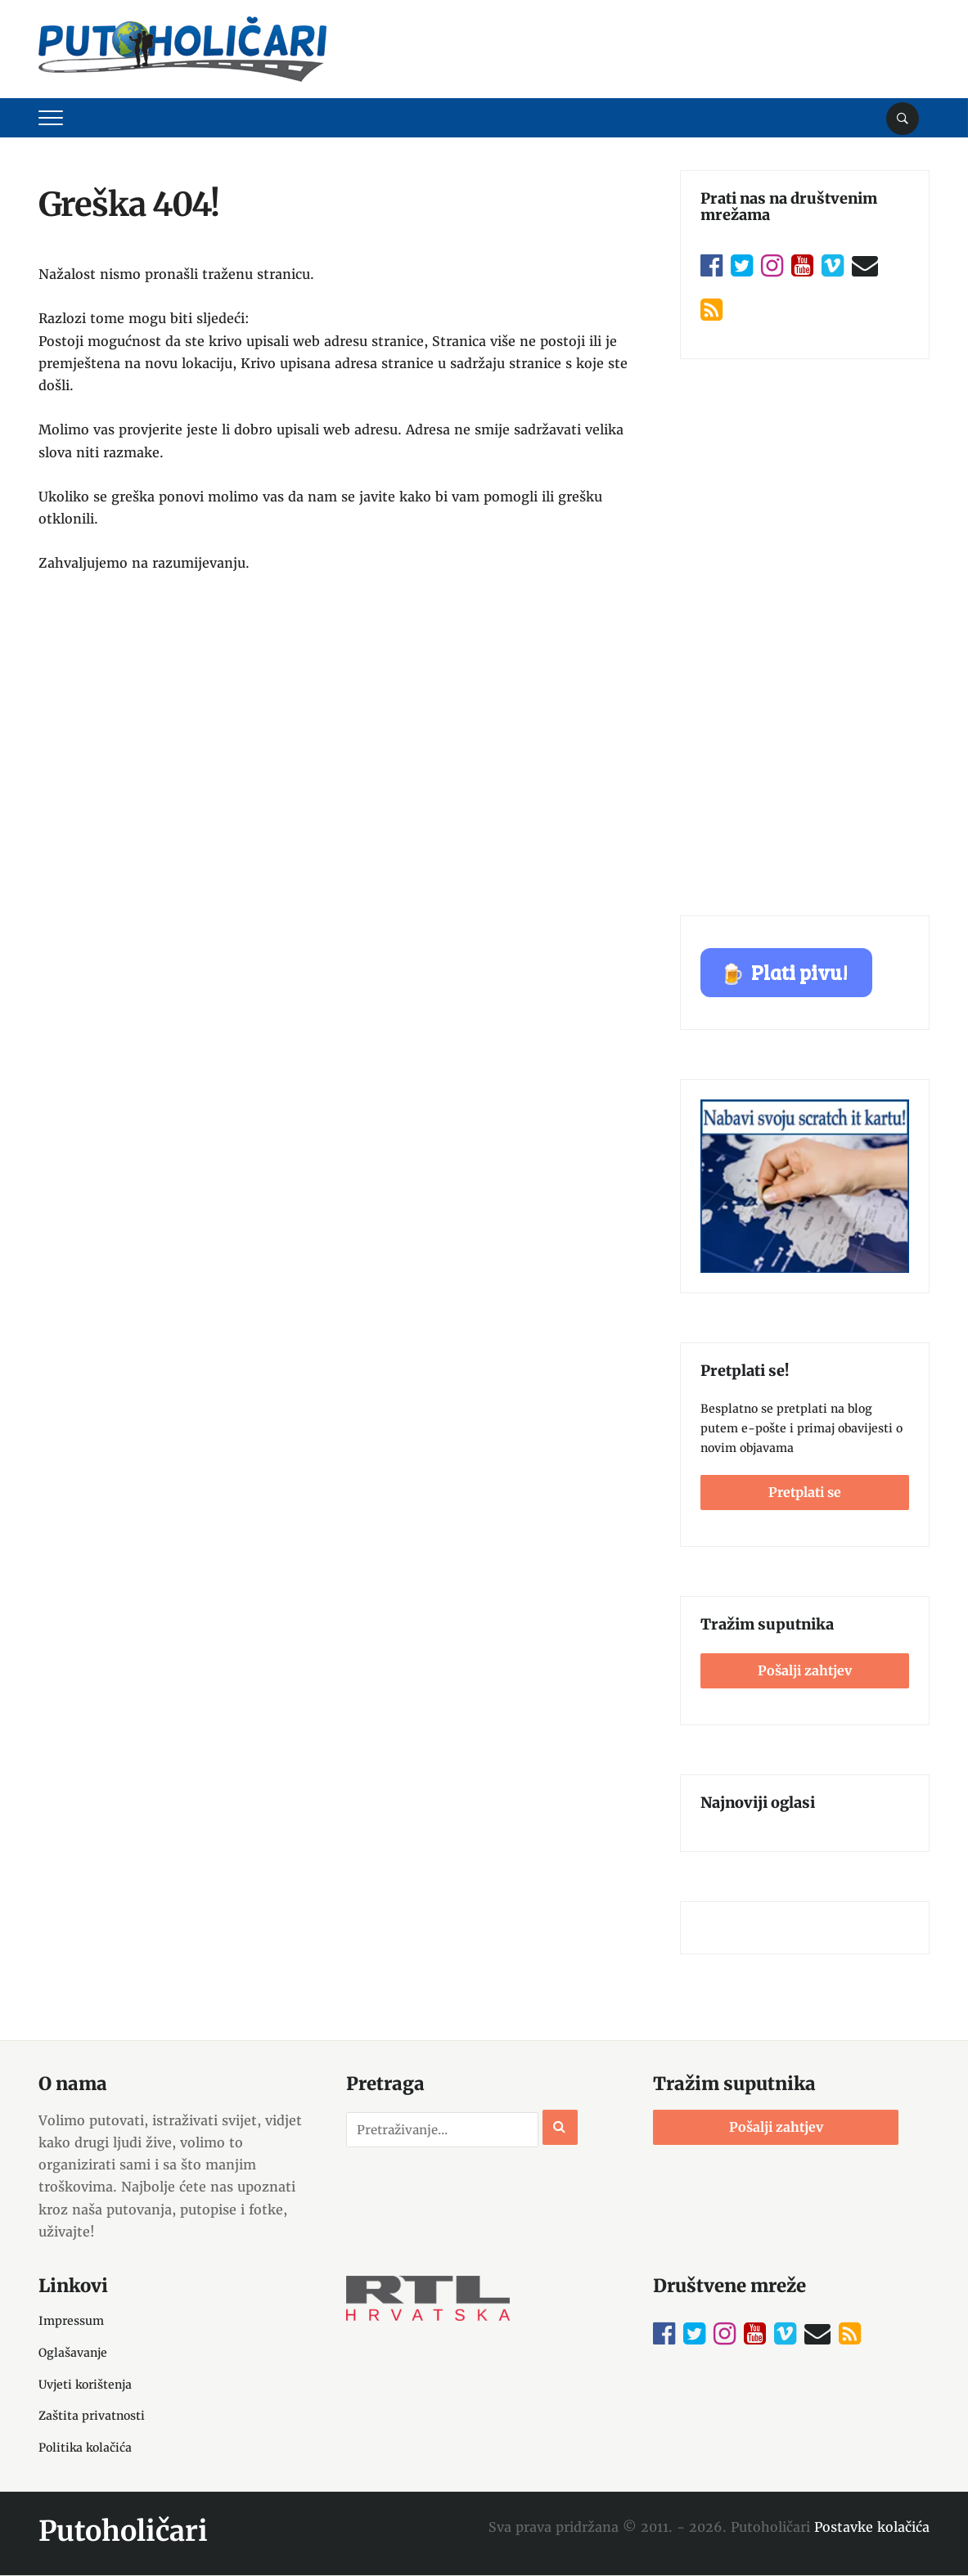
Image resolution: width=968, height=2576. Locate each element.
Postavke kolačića (872, 2527)
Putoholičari (123, 2531)
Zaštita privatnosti (91, 2415)
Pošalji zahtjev (805, 1670)
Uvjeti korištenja (85, 2384)
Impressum (71, 2320)
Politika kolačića (85, 2447)
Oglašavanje (72, 2352)
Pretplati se (804, 1492)
